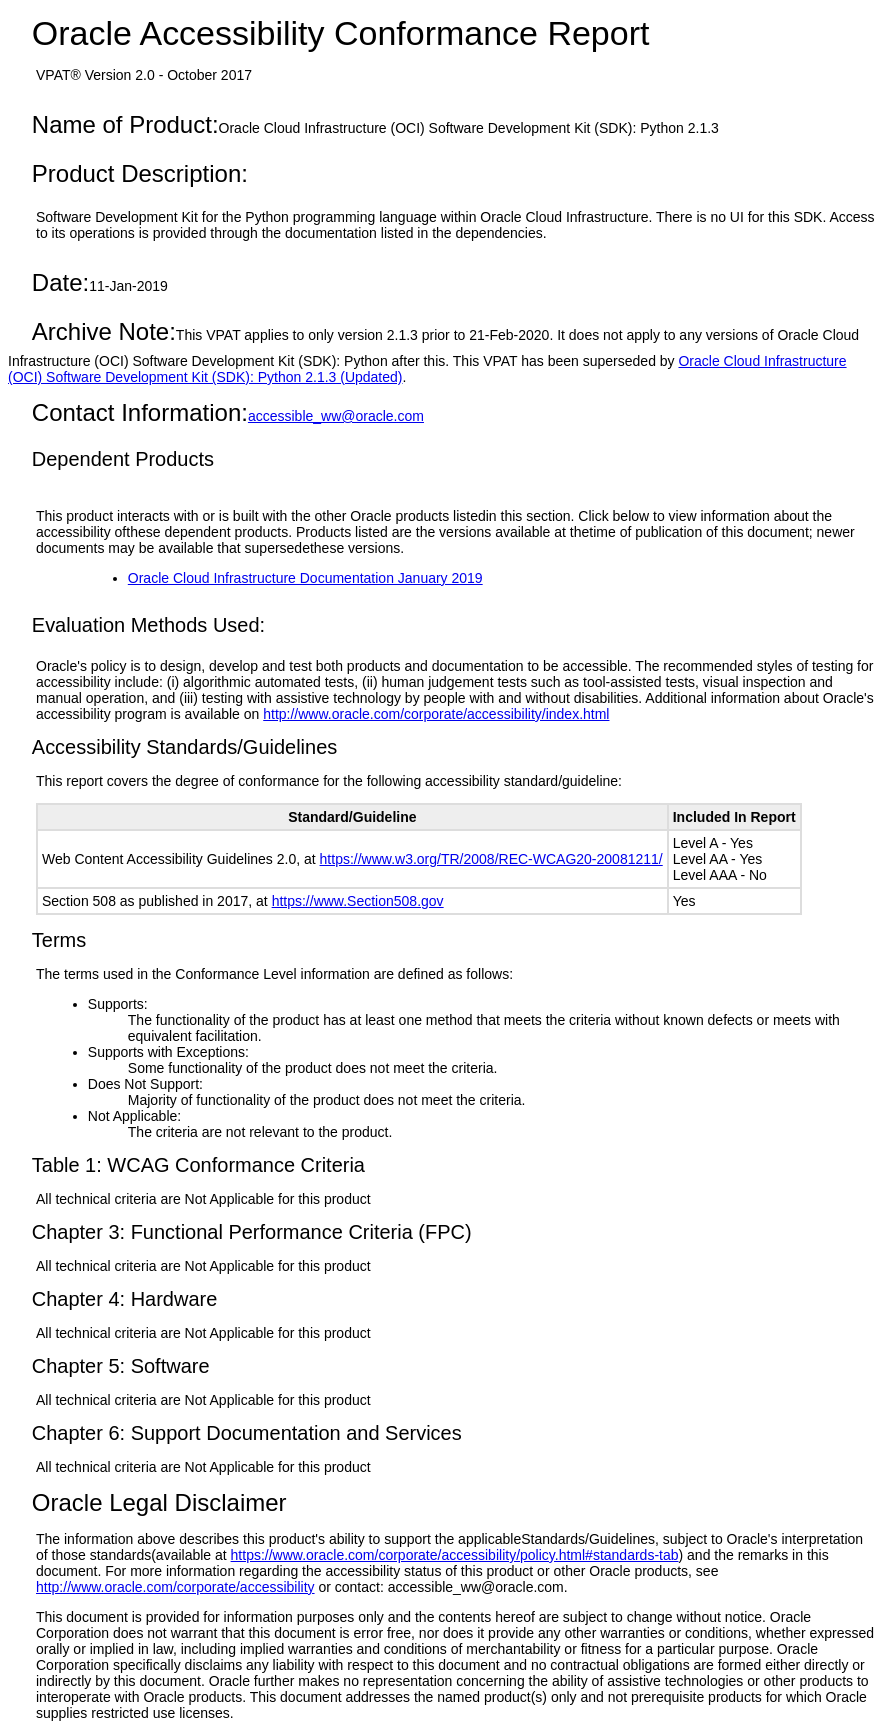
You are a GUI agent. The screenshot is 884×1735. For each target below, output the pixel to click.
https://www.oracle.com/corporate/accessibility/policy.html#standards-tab (455, 1555)
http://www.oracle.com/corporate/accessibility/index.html (436, 714)
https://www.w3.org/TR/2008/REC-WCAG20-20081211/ (491, 859)
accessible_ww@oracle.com (336, 416)
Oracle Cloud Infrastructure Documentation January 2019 (305, 578)
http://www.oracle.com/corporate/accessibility (175, 1587)
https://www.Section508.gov (358, 901)
